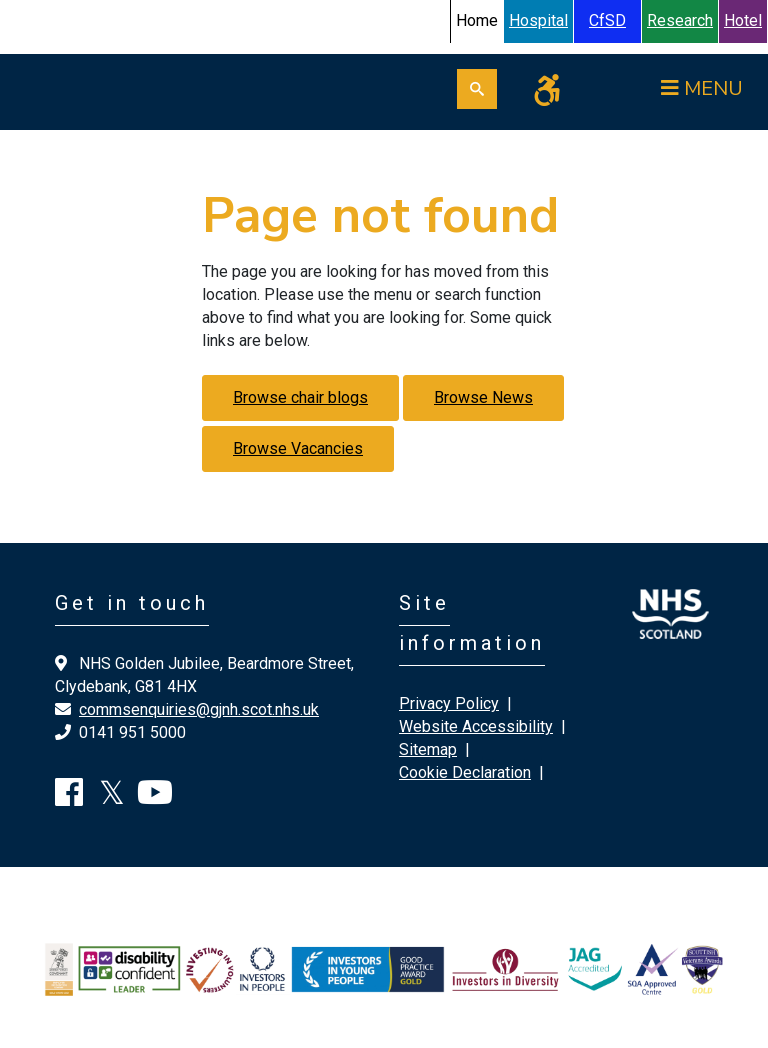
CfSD (607, 20)
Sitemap (428, 749)
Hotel (743, 20)
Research (680, 20)
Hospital (538, 20)
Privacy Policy (449, 703)
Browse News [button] (483, 397)
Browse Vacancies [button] (298, 448)
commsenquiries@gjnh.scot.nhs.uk (199, 709)
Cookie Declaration (465, 772)
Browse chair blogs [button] (300, 397)
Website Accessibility (476, 726)
